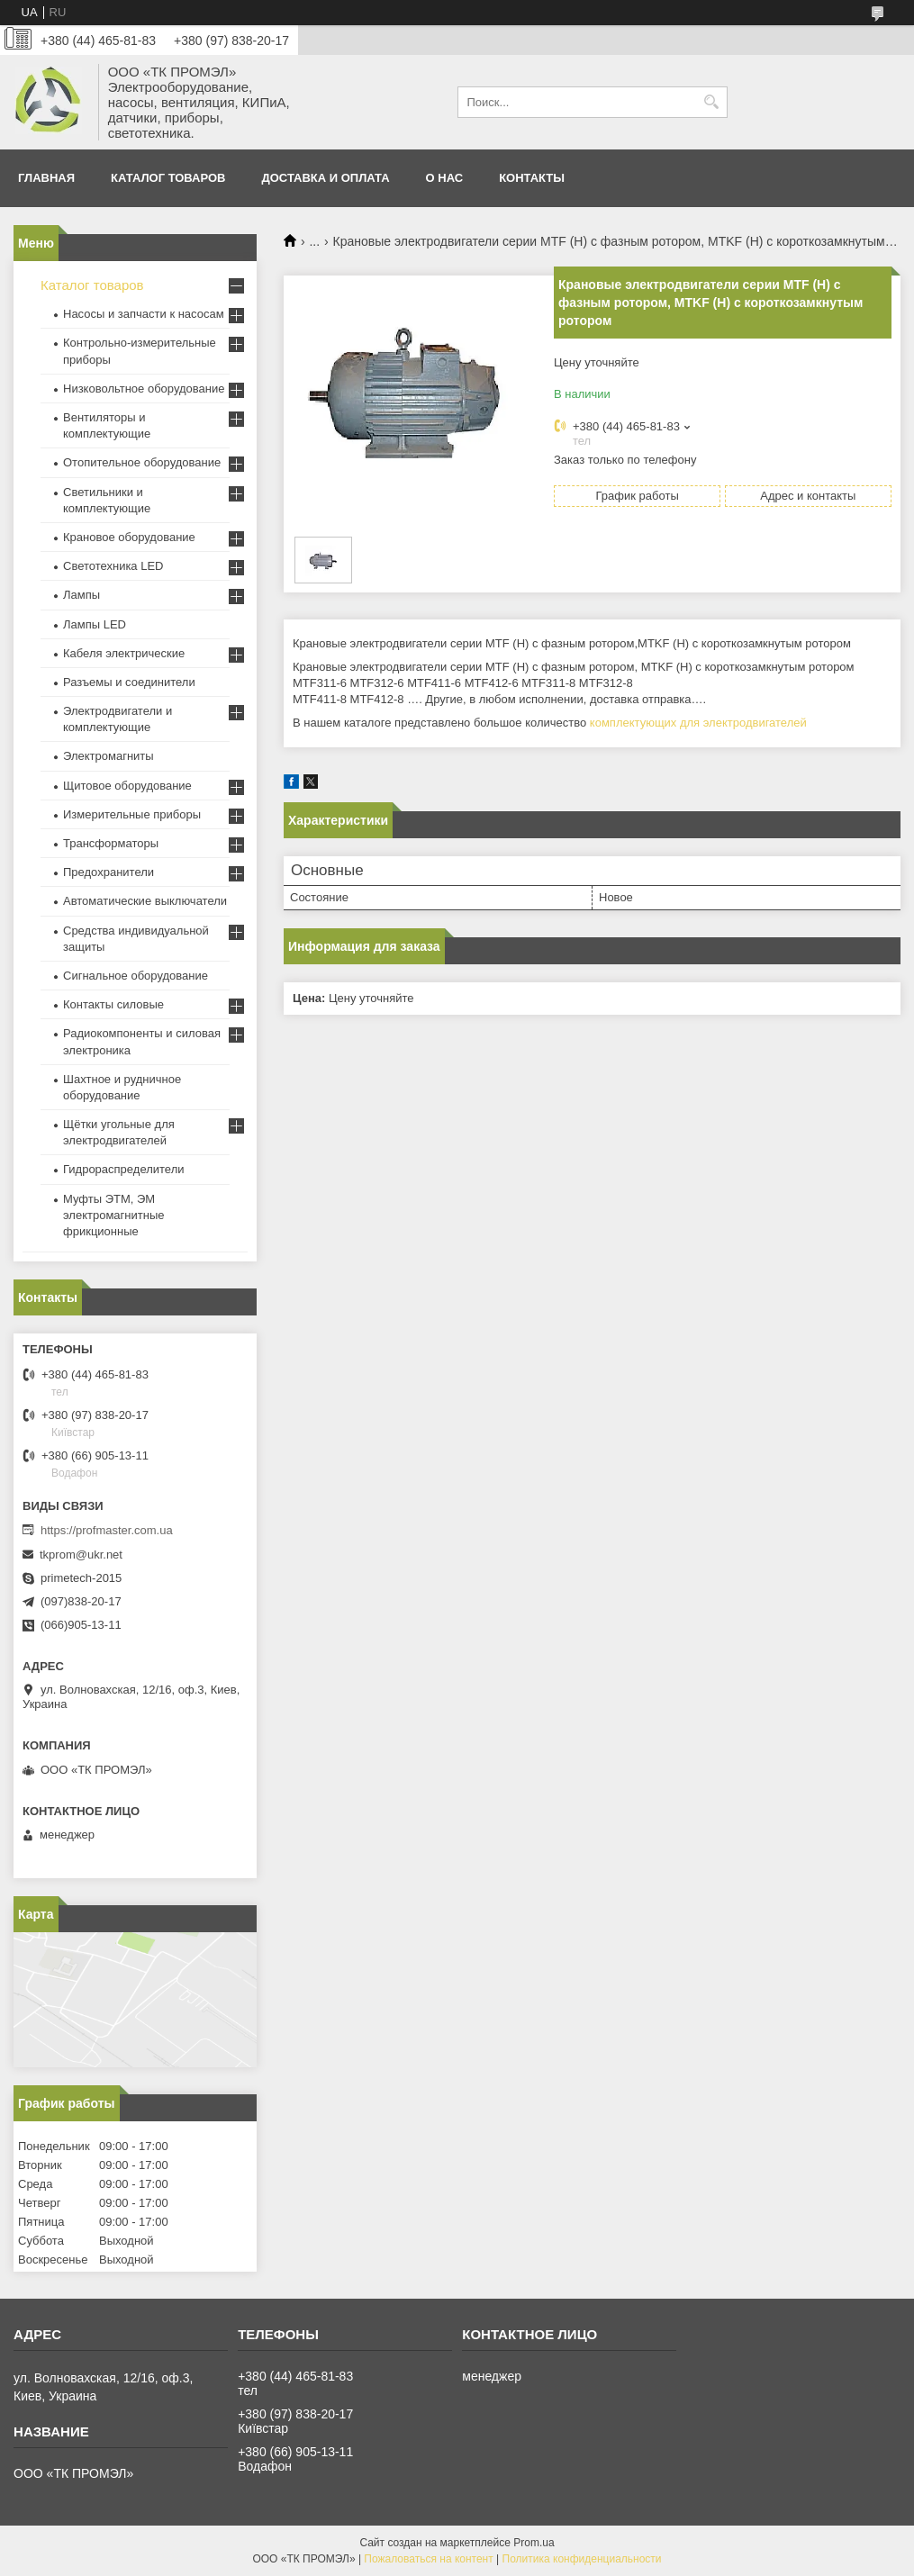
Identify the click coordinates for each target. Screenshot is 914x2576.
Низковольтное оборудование (143, 388)
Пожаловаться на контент (428, 2559)
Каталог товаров (168, 178)
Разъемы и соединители (129, 682)
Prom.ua (533, 2542)
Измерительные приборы (132, 814)
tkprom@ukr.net (81, 1554)
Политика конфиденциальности (582, 2559)
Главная (46, 178)
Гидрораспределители (123, 1169)
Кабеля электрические (124, 653)
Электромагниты (108, 756)
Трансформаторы (110, 843)
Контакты (532, 178)
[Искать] (712, 102)
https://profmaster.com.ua (107, 1530)
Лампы (81, 594)
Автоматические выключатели (145, 901)
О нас (445, 178)
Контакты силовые (113, 1004)
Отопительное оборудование (142, 462)
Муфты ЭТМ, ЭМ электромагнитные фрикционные (113, 1215)
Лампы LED (94, 624)
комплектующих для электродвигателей (698, 722)
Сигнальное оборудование (135, 975)
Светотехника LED (113, 566)
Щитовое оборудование (127, 785)
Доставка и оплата (326, 178)
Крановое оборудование (129, 537)
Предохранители (108, 872)
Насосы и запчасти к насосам (143, 314)
